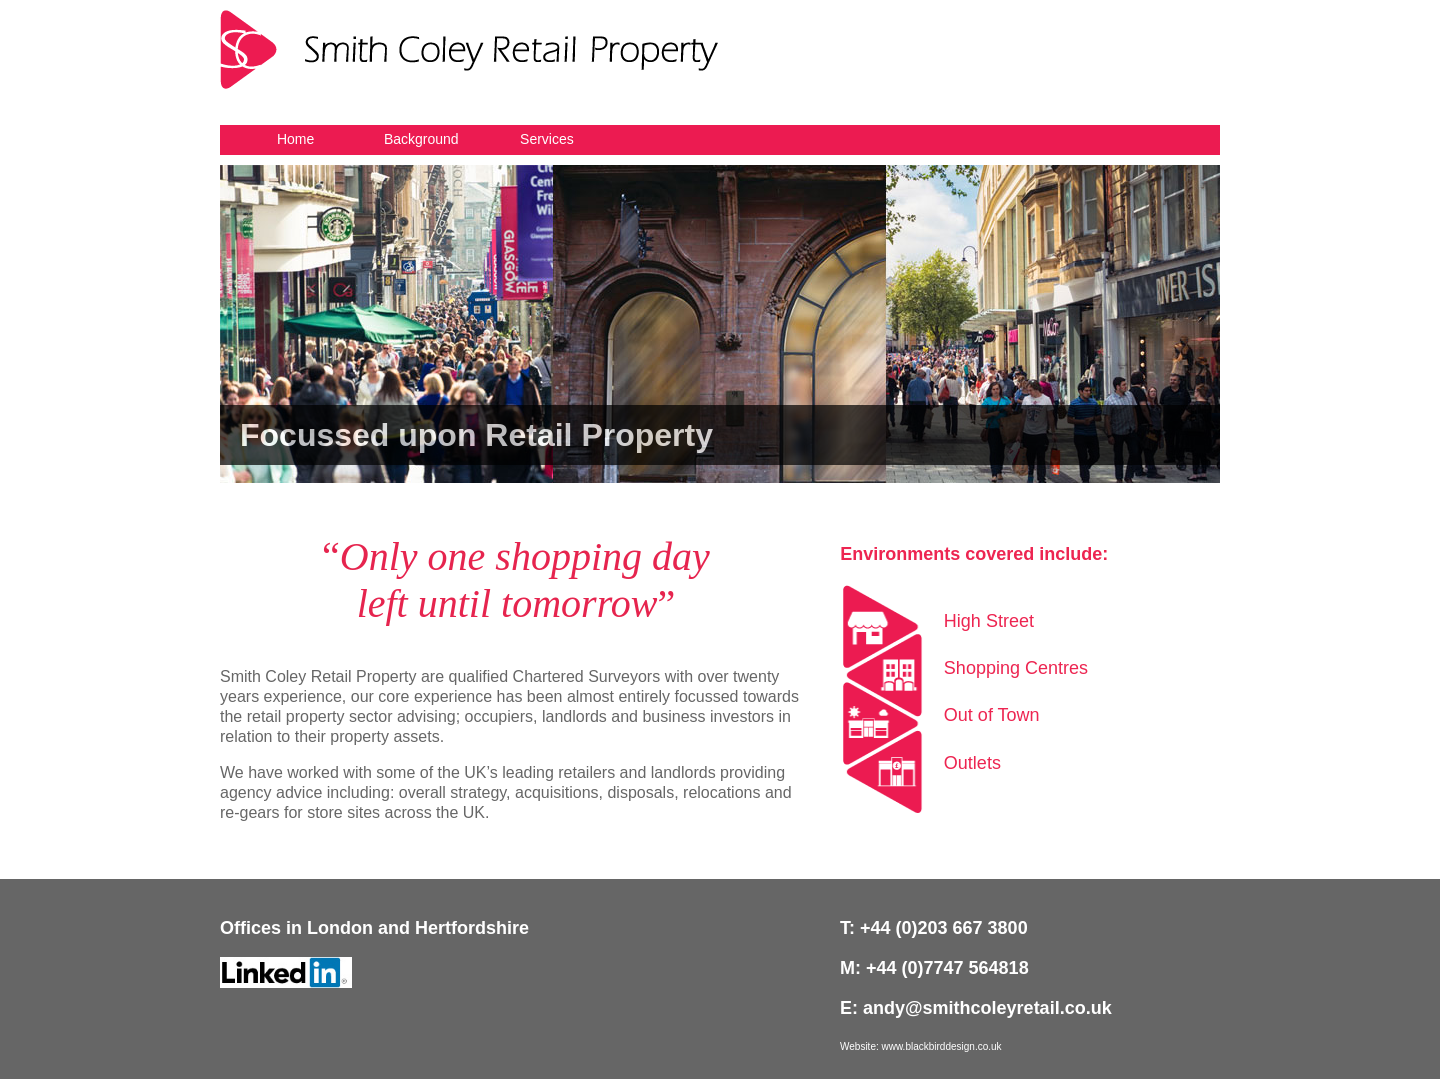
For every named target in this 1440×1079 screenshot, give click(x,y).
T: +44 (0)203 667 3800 (934, 928)
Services (547, 139)
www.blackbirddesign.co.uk (942, 1046)
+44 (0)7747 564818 (947, 968)
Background (421, 139)
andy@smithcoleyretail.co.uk (987, 1008)
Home (295, 139)
